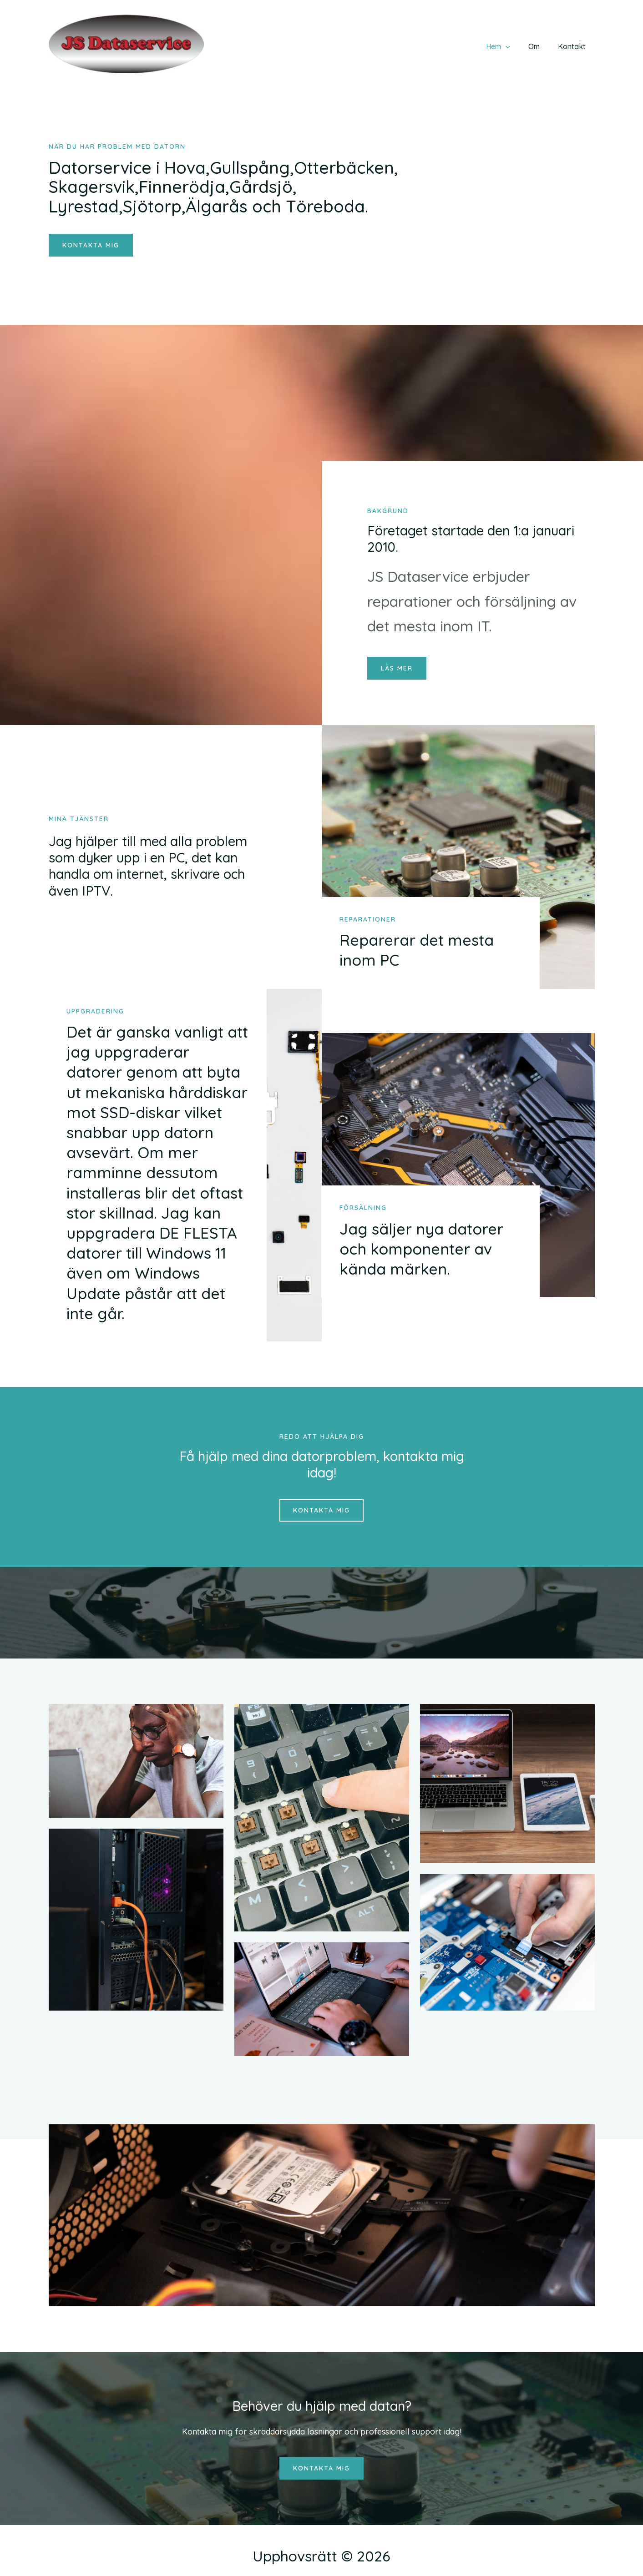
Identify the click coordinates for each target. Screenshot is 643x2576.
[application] (514, 46)
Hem (507, 46)
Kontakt (573, 46)
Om (539, 46)
